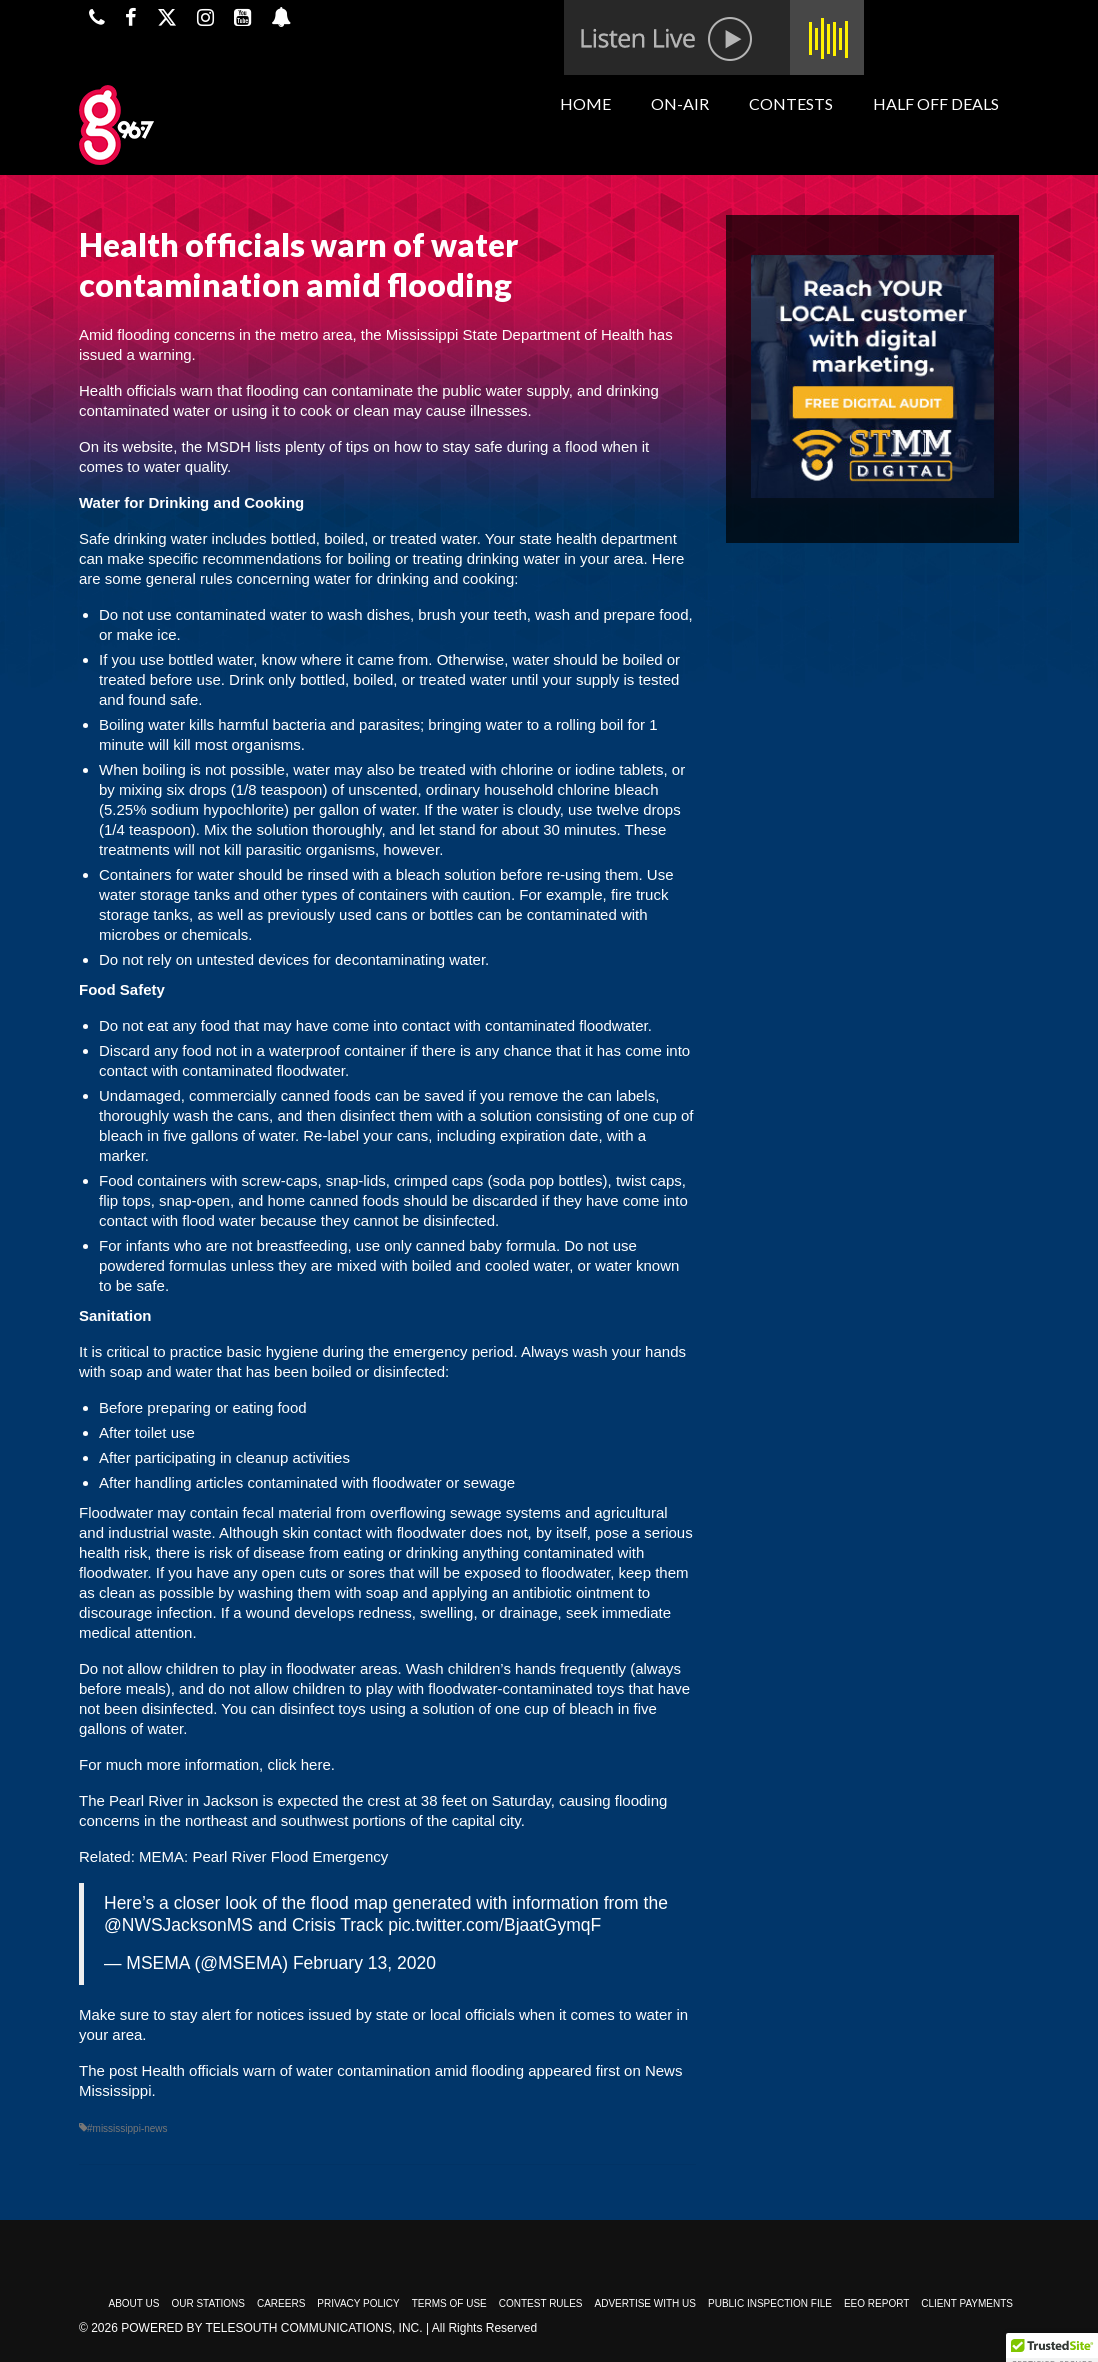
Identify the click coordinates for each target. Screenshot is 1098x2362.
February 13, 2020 (364, 1963)
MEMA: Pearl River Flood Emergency (263, 1856)
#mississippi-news (127, 2128)
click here (297, 1764)
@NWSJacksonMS (178, 1925)
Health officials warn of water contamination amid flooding (333, 2070)
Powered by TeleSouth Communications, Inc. (271, 2328)
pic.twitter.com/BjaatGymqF (494, 1925)
